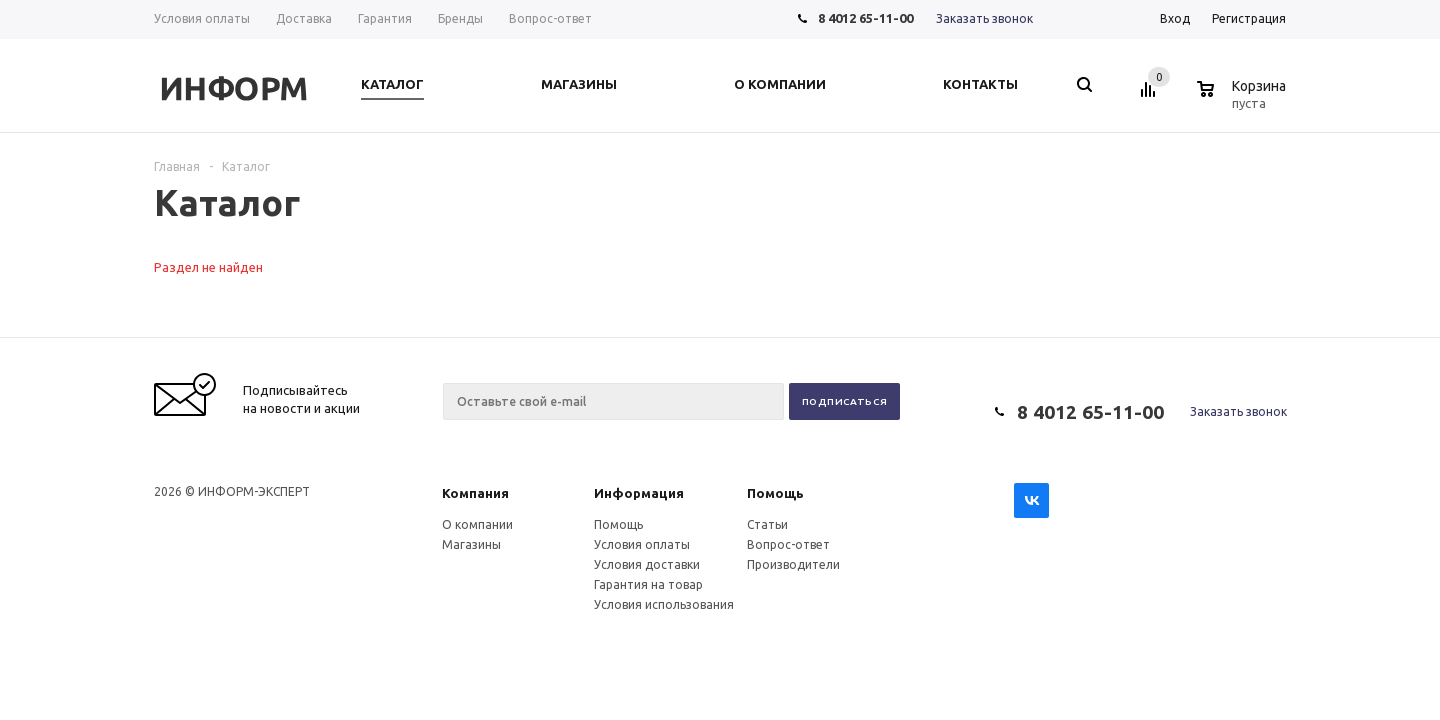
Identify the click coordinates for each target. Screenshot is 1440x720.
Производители (793, 564)
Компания (475, 493)
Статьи (767, 524)
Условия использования (664, 604)
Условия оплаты (642, 544)
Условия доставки (647, 564)
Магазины (471, 544)
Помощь (775, 493)
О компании (477, 524)
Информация (639, 493)
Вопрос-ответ (788, 544)
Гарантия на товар (648, 584)
